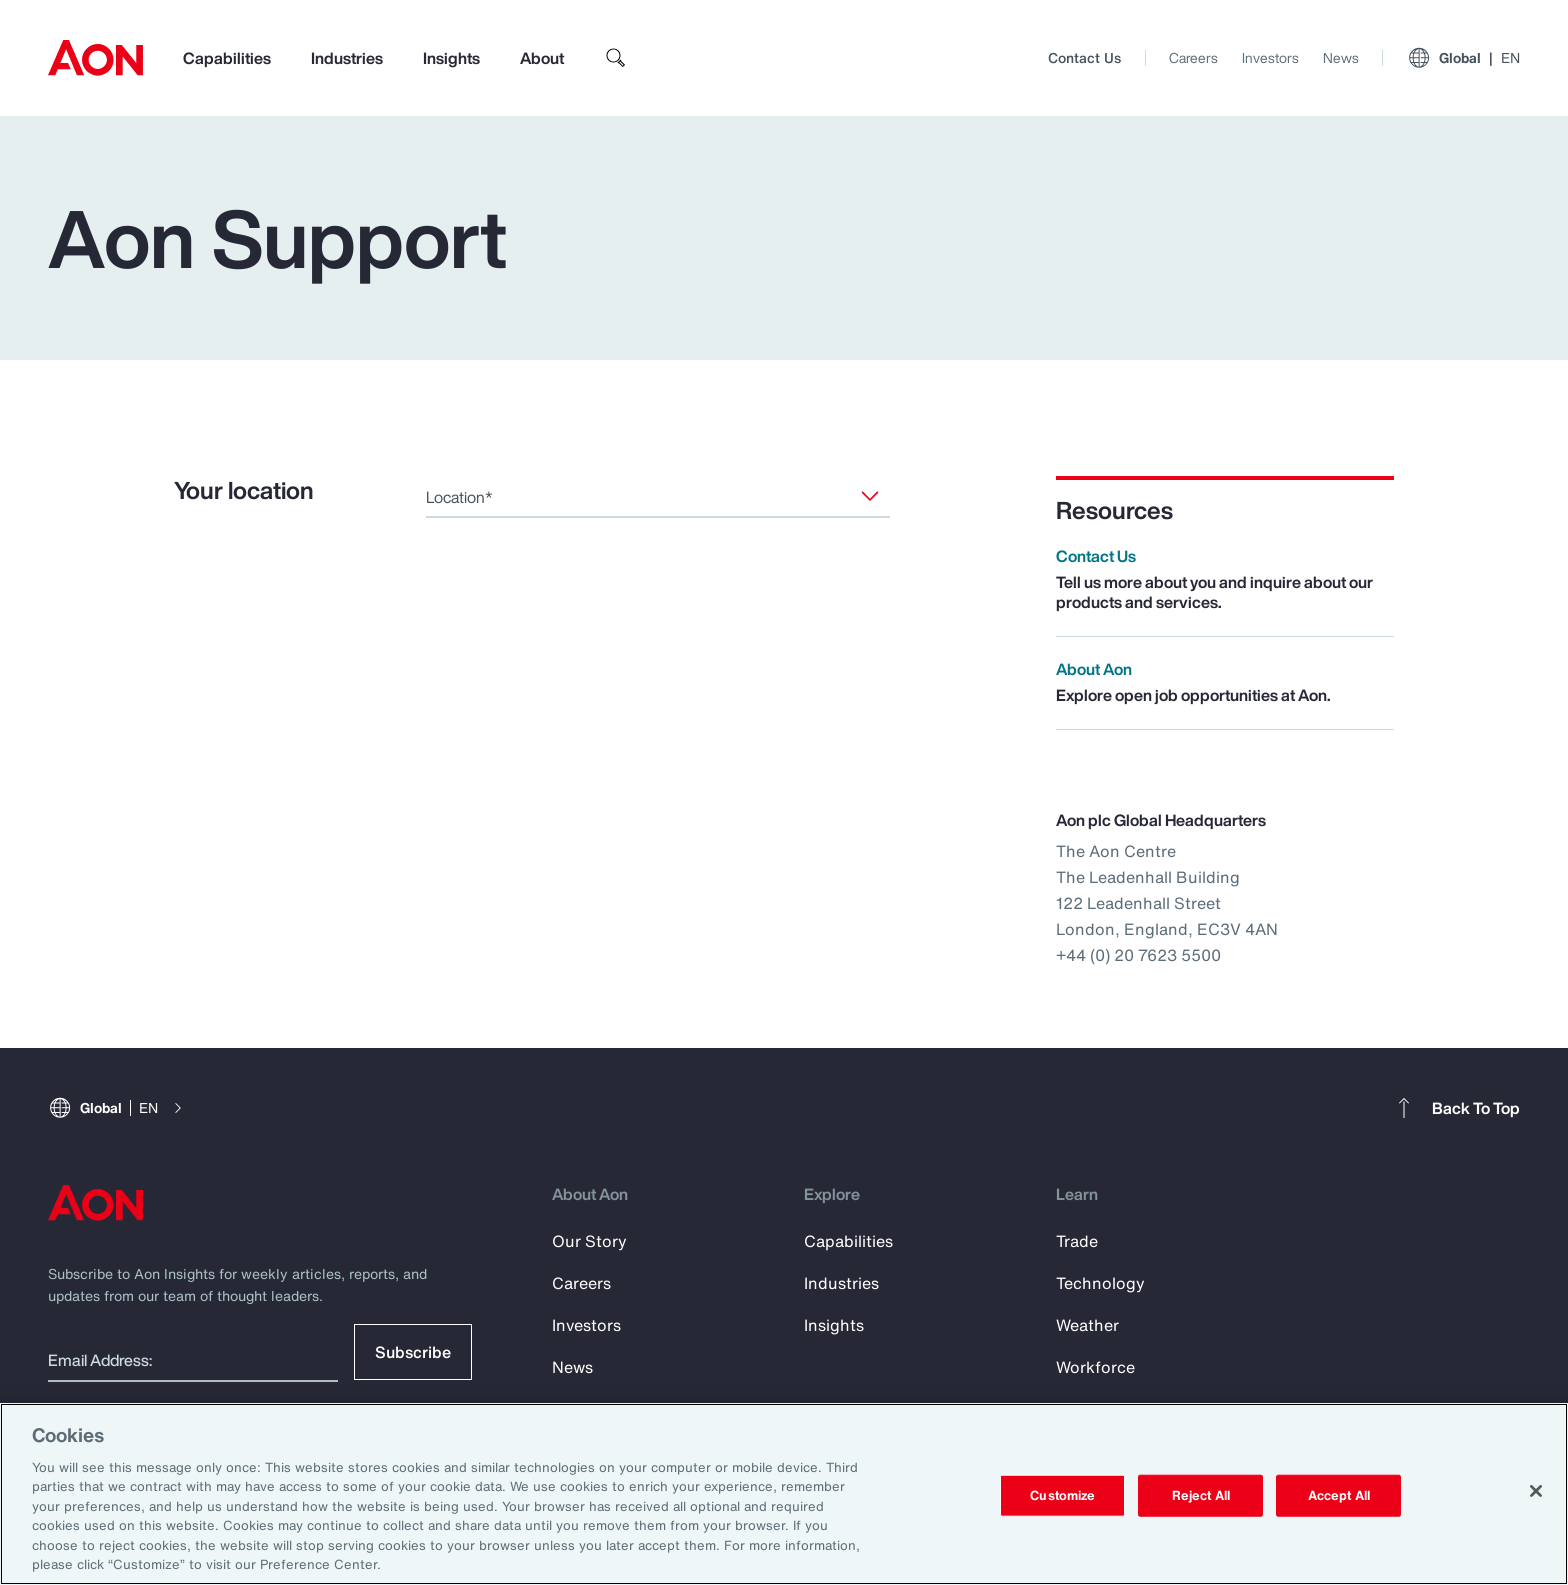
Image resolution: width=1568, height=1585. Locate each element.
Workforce (1095, 1367)
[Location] (870, 496)
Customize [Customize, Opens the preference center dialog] (1062, 1495)
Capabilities (227, 58)
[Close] (1536, 1491)
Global (1463, 58)
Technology (1100, 1283)
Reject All (1201, 1495)
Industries (347, 58)
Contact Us (1084, 57)
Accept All (1339, 1495)
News (1341, 57)
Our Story (589, 1241)
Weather (1087, 1325)
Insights (451, 58)
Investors (1270, 57)
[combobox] (658, 497)
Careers (1193, 57)
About (542, 58)
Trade (1077, 1241)
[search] (616, 58)
